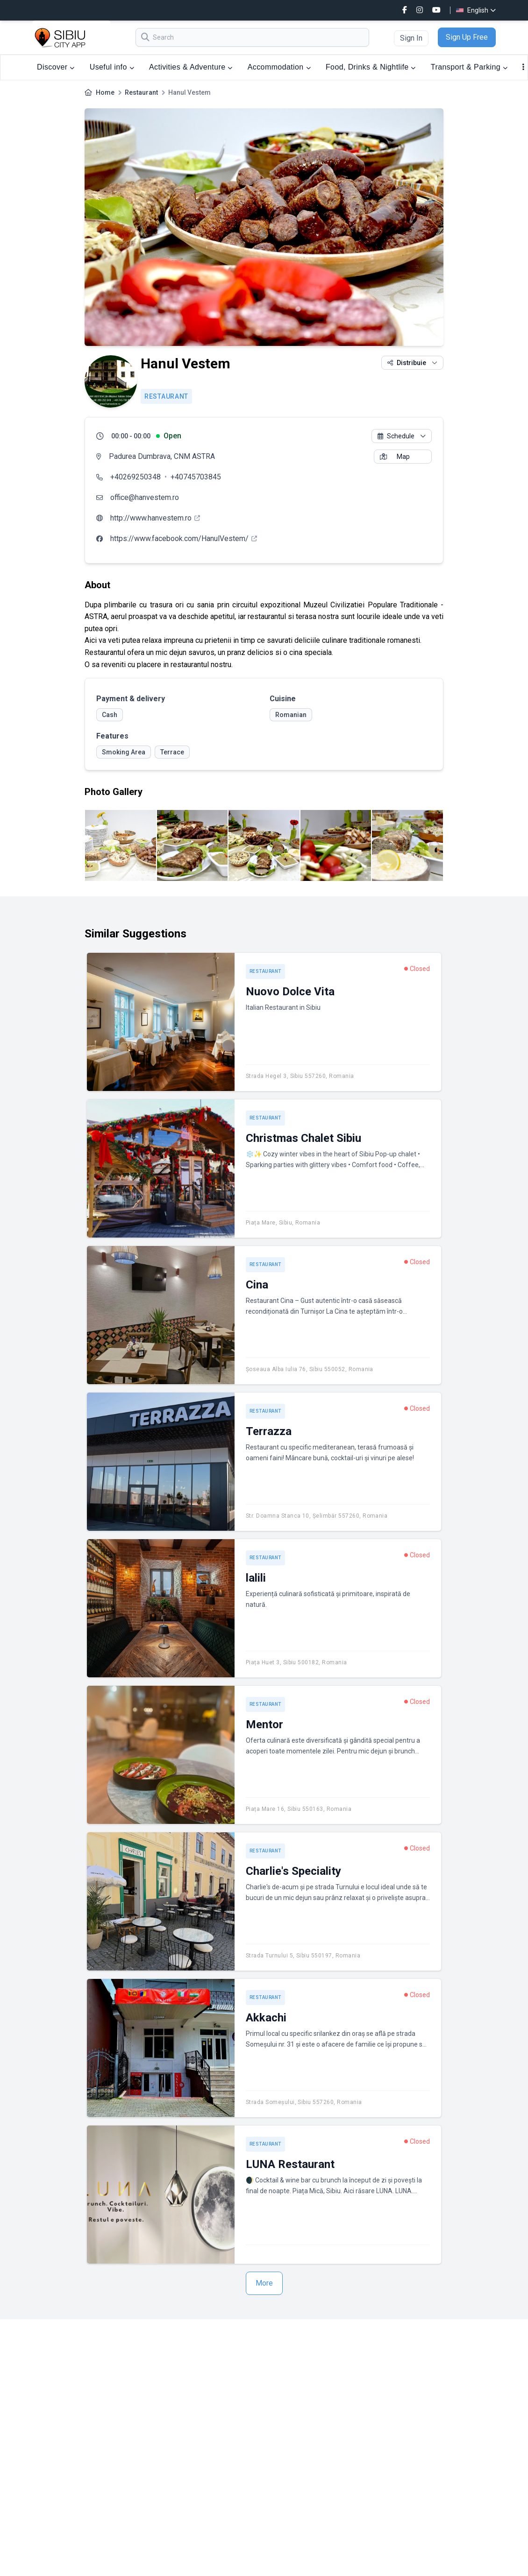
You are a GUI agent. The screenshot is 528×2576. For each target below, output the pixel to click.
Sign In (411, 38)
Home (105, 92)
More (264, 2283)
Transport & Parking (469, 67)
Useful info (112, 67)
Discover (56, 67)
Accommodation (279, 67)
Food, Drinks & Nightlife (371, 67)
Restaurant (141, 92)
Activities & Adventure (191, 67)
